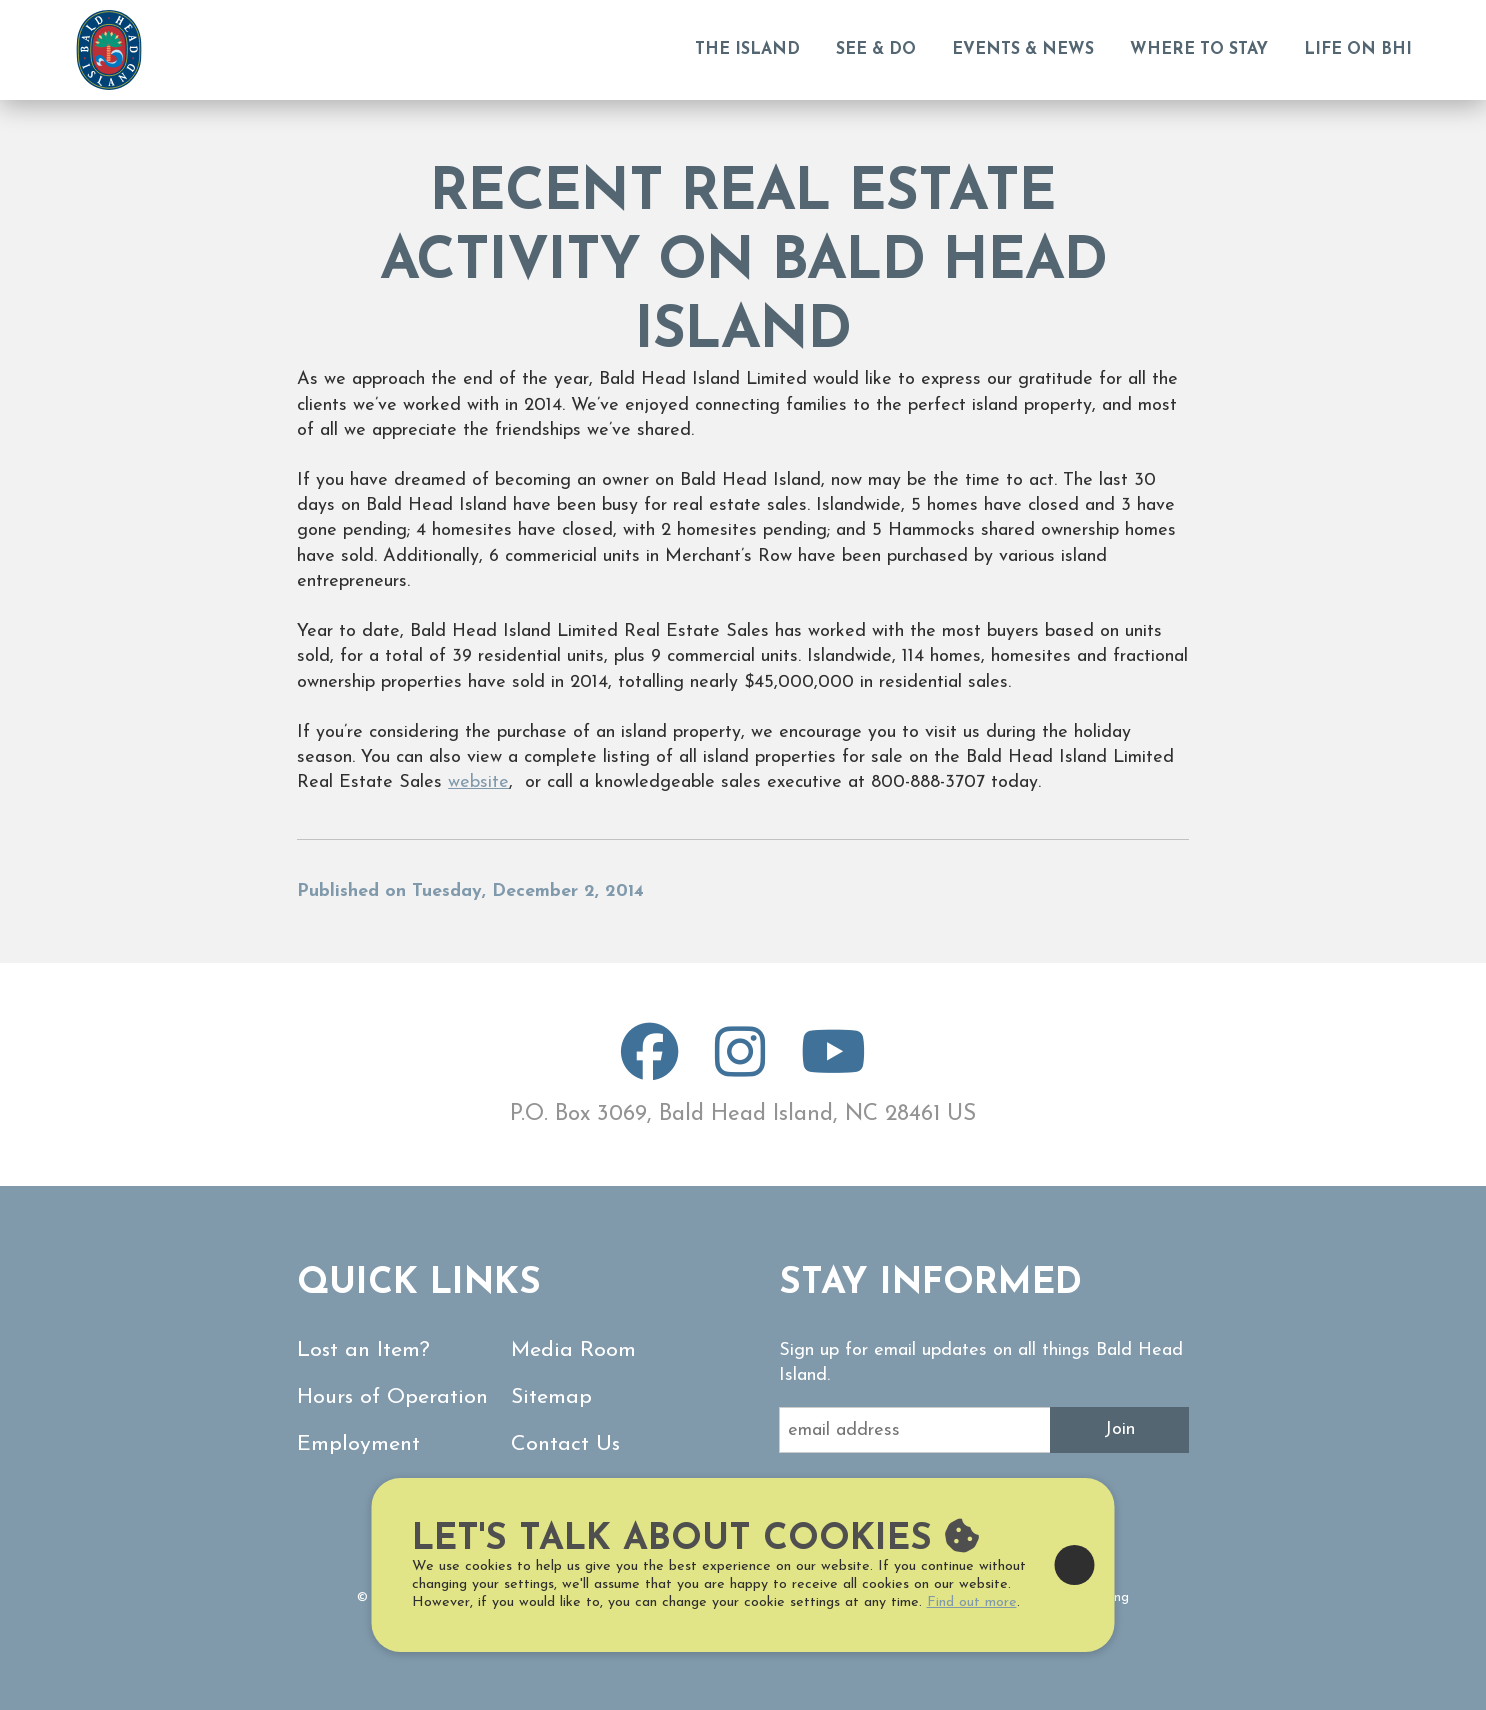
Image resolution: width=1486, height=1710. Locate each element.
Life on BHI (1358, 50)
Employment (358, 1444)
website (478, 782)
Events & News (1023, 50)
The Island (747, 50)
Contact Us (565, 1444)
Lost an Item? (363, 1350)
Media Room (573, 1350)
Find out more (972, 1602)
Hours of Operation (392, 1397)
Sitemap (551, 1397)
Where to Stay (1199, 50)
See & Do (876, 50)
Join (1119, 1429)
